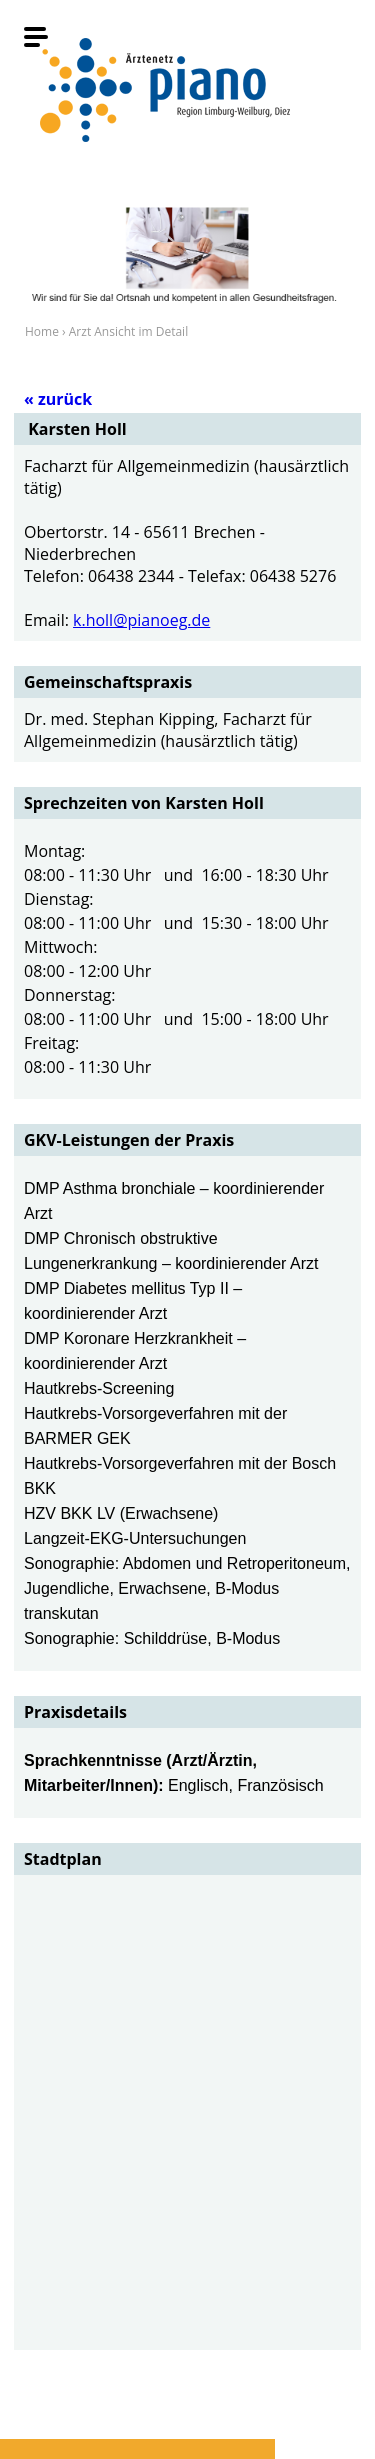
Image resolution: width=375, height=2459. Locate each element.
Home (42, 331)
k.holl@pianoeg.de (141, 620)
